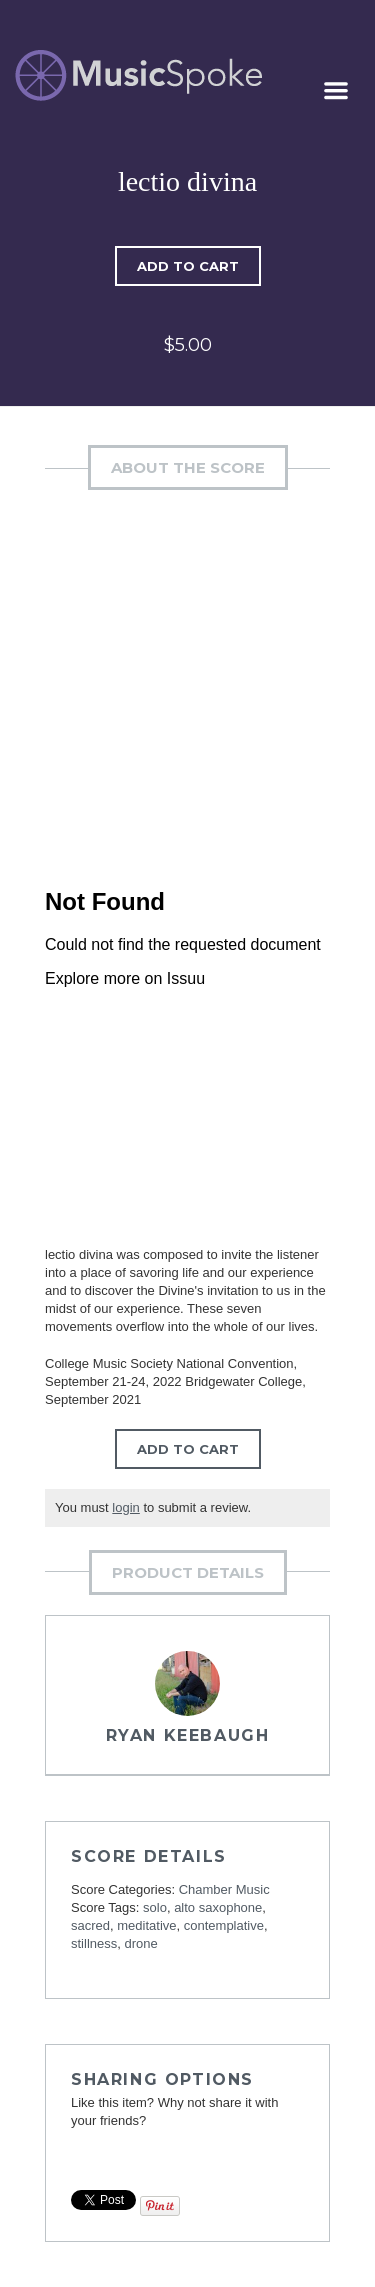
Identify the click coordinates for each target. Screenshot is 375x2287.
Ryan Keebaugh (188, 1735)
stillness (94, 1943)
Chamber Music (224, 1889)
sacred (90, 1925)
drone (140, 1943)
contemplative (224, 1925)
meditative (146, 1925)
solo (155, 1907)
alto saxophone (218, 1907)
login (125, 1507)
